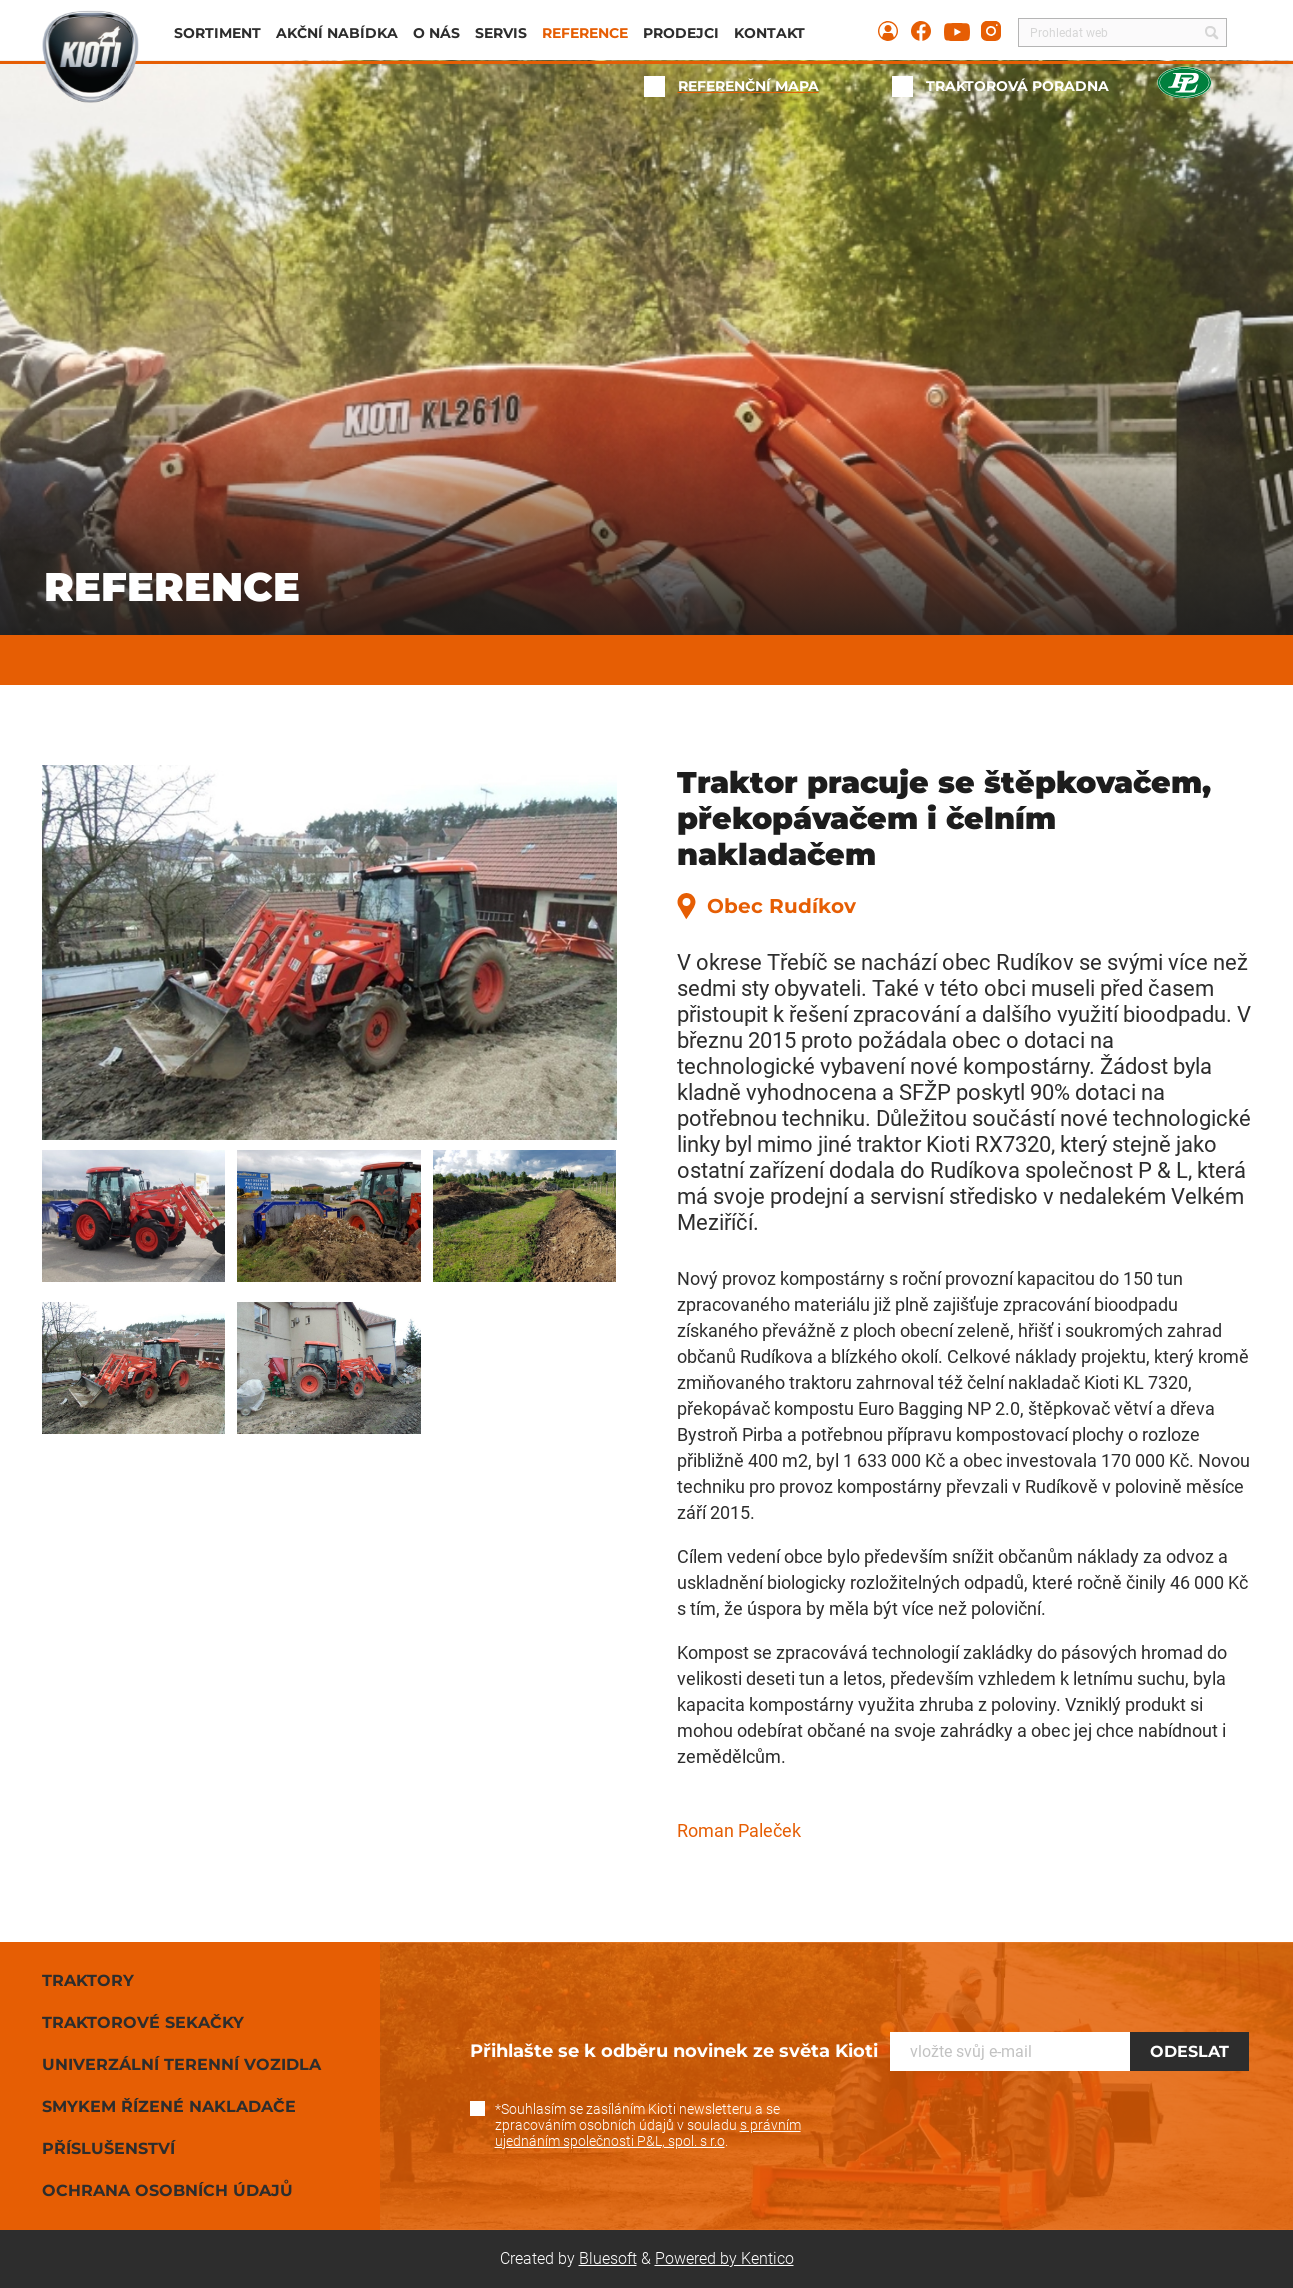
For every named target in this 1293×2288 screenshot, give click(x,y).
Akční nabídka (337, 33)
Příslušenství (108, 2148)
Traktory (88, 1980)
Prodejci (681, 33)
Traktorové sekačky (143, 2022)
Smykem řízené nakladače (169, 2106)
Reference (585, 33)
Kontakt (769, 33)
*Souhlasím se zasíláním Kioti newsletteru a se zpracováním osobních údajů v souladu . (648, 2125)
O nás (436, 33)
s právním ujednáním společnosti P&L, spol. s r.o (648, 2133)
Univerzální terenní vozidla (181, 2064)
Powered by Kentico (724, 2258)
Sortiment (217, 33)
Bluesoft (608, 2258)
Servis (501, 33)
